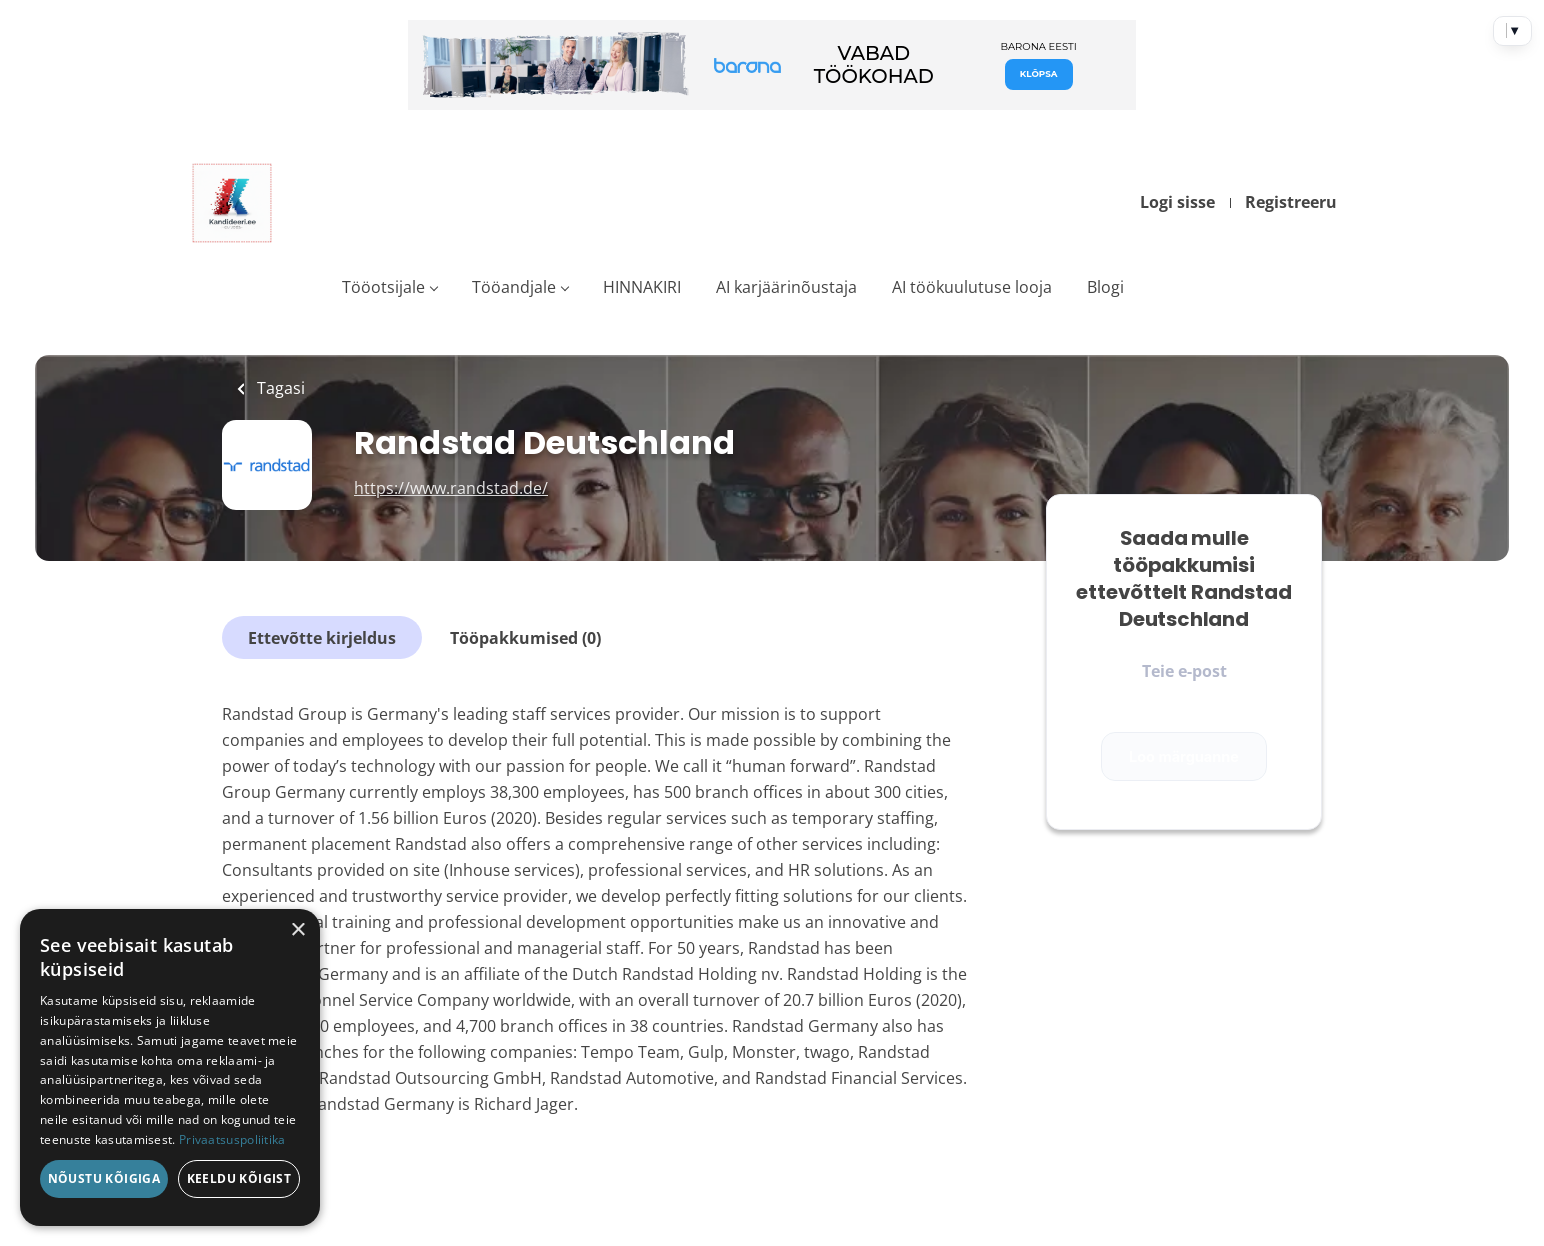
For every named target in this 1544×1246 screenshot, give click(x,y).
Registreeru (1291, 202)
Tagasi (279, 388)
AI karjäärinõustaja (786, 287)
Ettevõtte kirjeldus (322, 638)
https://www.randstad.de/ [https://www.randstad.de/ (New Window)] (451, 488)
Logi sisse (1177, 202)
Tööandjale (514, 287)
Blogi (1105, 287)
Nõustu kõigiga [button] (104, 1178)
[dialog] (170, 1067)
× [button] (297, 930)
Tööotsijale (383, 287)
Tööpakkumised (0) (525, 638)
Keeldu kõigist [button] (239, 1178)
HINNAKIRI (642, 287)
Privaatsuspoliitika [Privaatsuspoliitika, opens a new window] (232, 1139)
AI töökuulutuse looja (972, 287)
